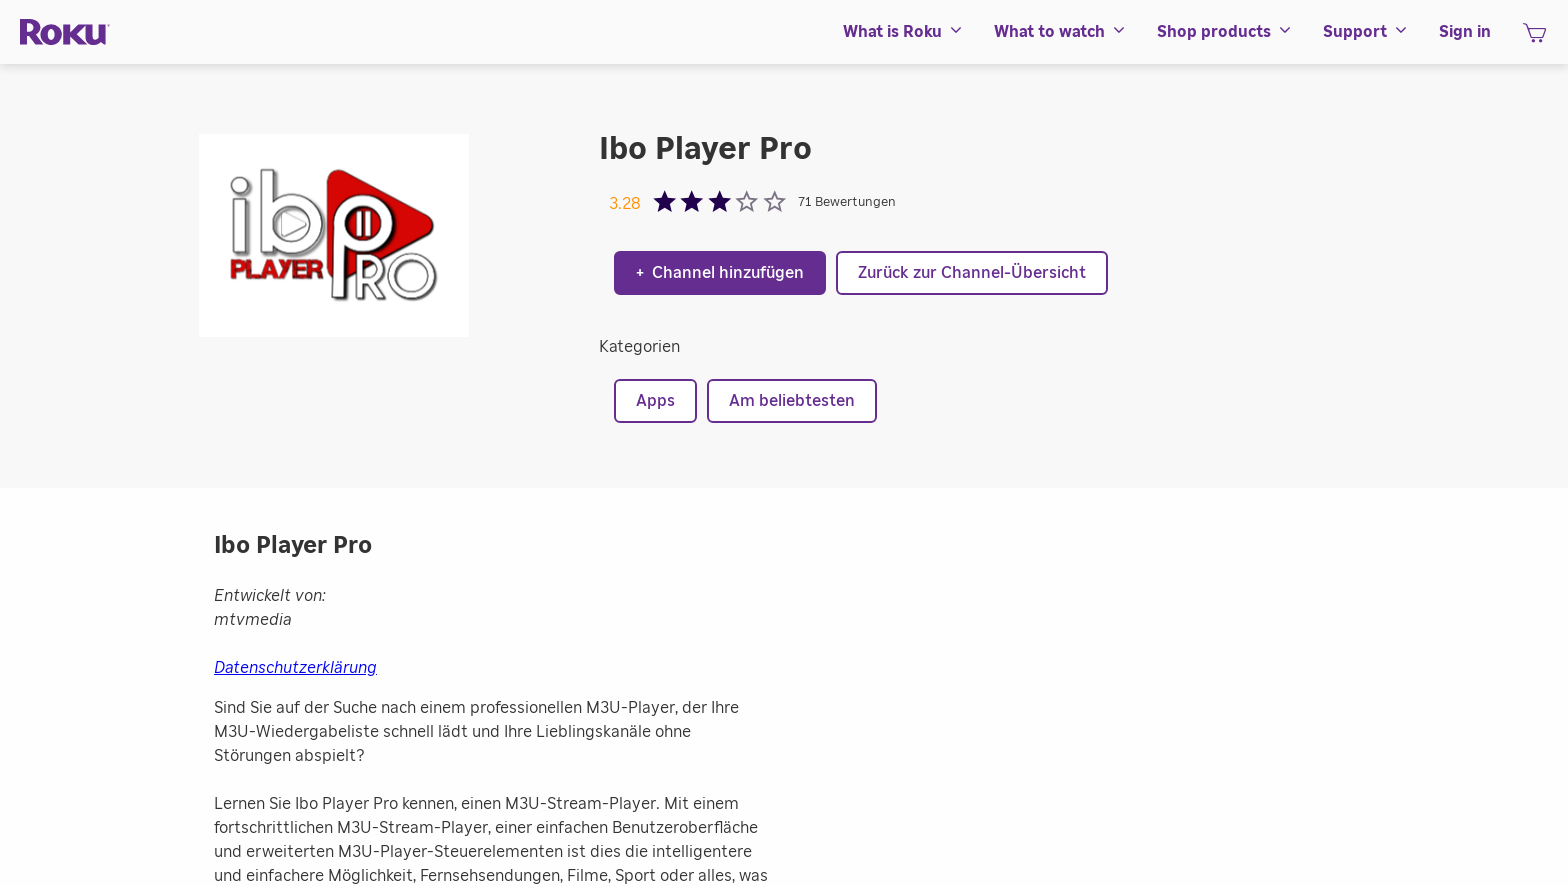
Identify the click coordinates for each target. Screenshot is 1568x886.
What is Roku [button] (903, 32)
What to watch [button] (1060, 32)
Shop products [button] (1225, 32)
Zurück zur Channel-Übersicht (972, 273)
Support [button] (1366, 32)
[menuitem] (903, 32)
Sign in (1465, 32)
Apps (655, 401)
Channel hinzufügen (720, 273)
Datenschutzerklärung (295, 668)
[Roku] (65, 32)
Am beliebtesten (792, 401)
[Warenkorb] (1534, 39)
